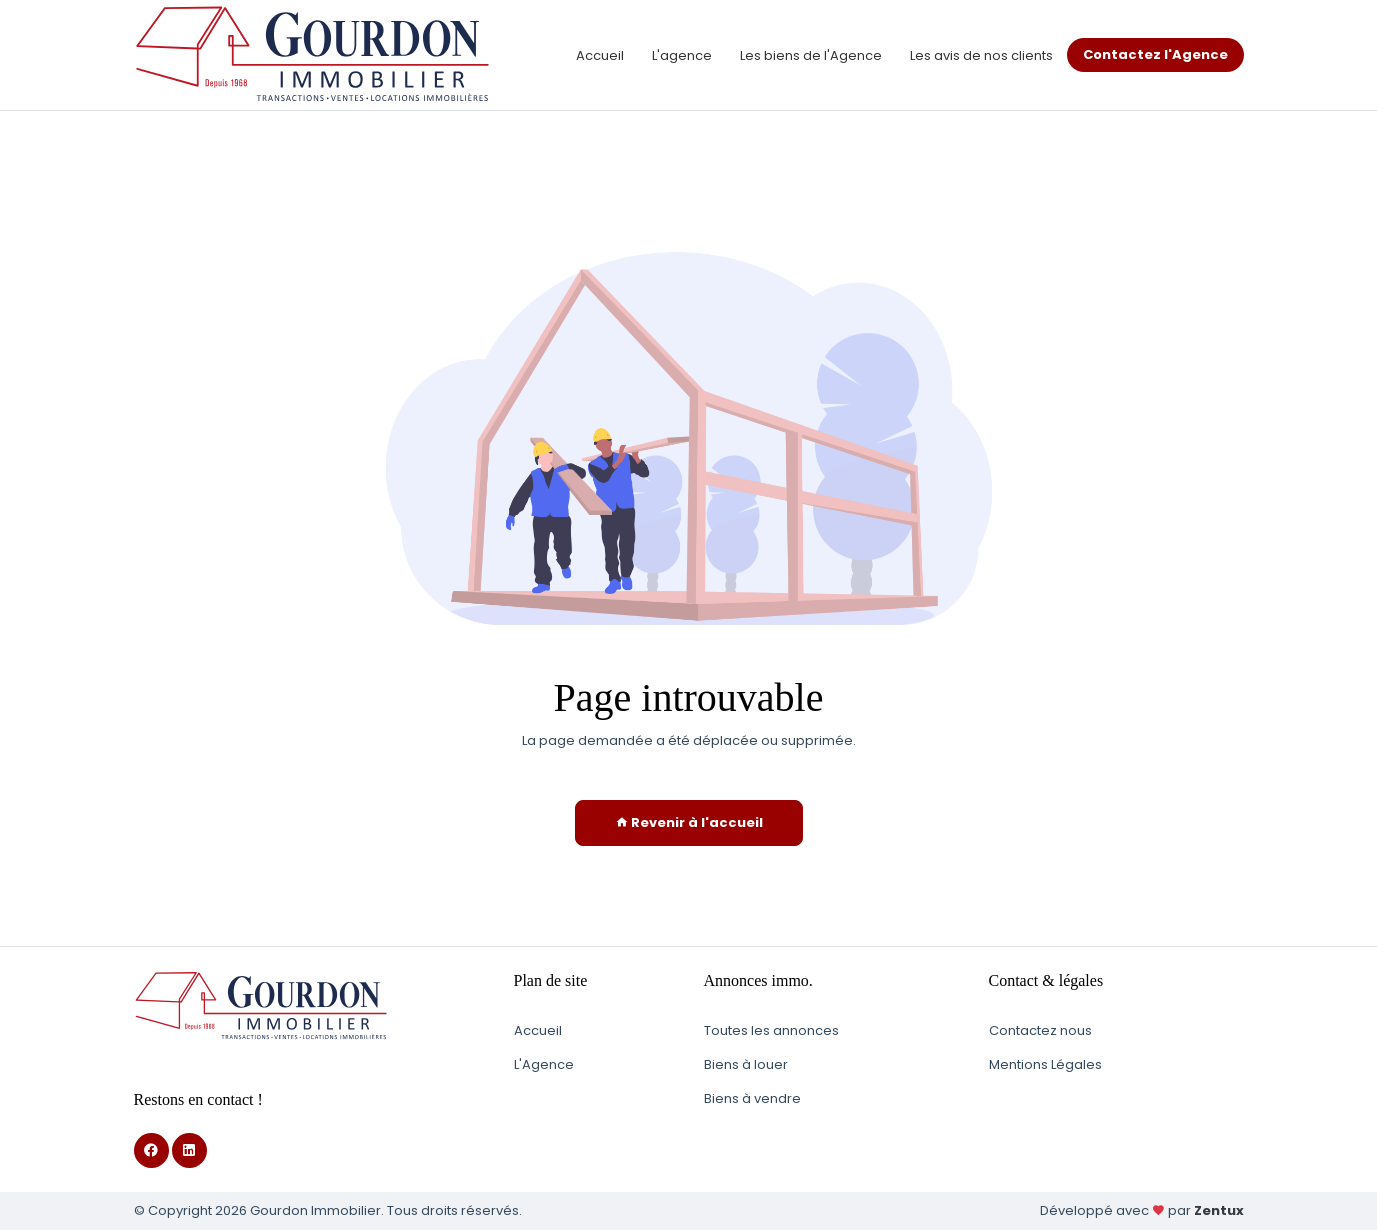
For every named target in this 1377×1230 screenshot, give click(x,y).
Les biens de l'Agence (811, 55)
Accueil (600, 55)
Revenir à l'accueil (689, 822)
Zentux (1219, 1210)
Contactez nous (1040, 1030)
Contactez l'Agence (1155, 54)
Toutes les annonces (771, 1030)
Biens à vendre (752, 1098)
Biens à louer (746, 1064)
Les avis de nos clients (981, 55)
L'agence (682, 55)
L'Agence (544, 1064)
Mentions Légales (1045, 1064)
